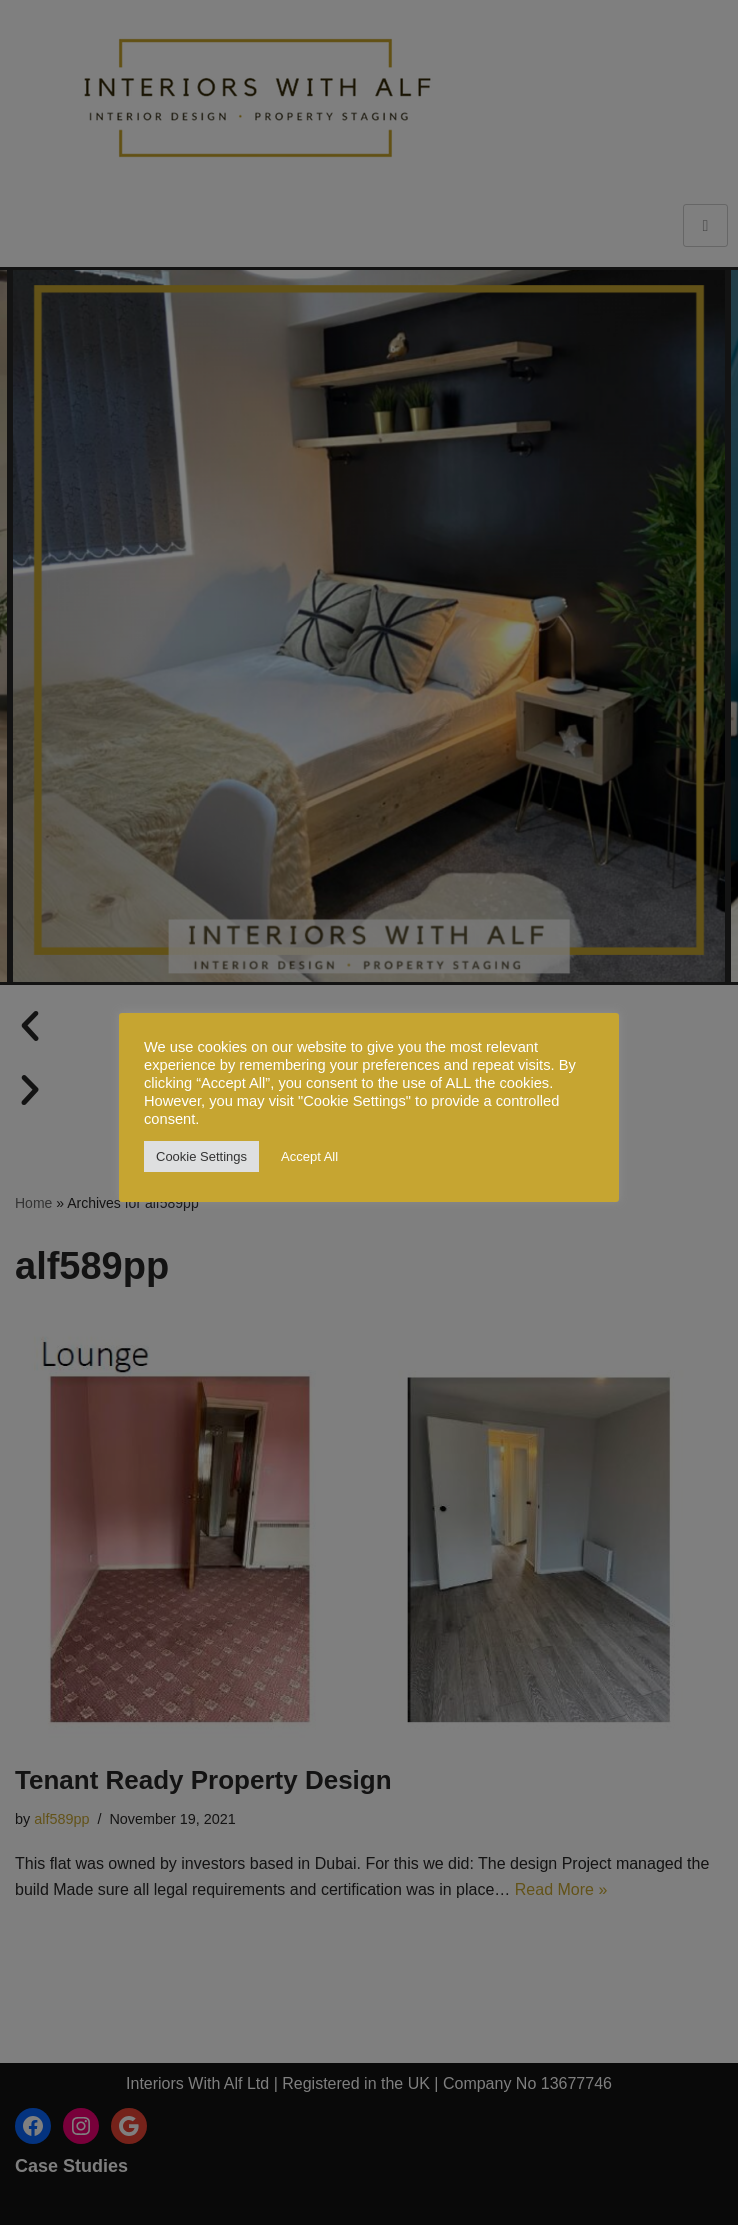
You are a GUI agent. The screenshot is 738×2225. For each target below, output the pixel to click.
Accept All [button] (309, 1156)
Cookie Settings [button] (201, 1156)
